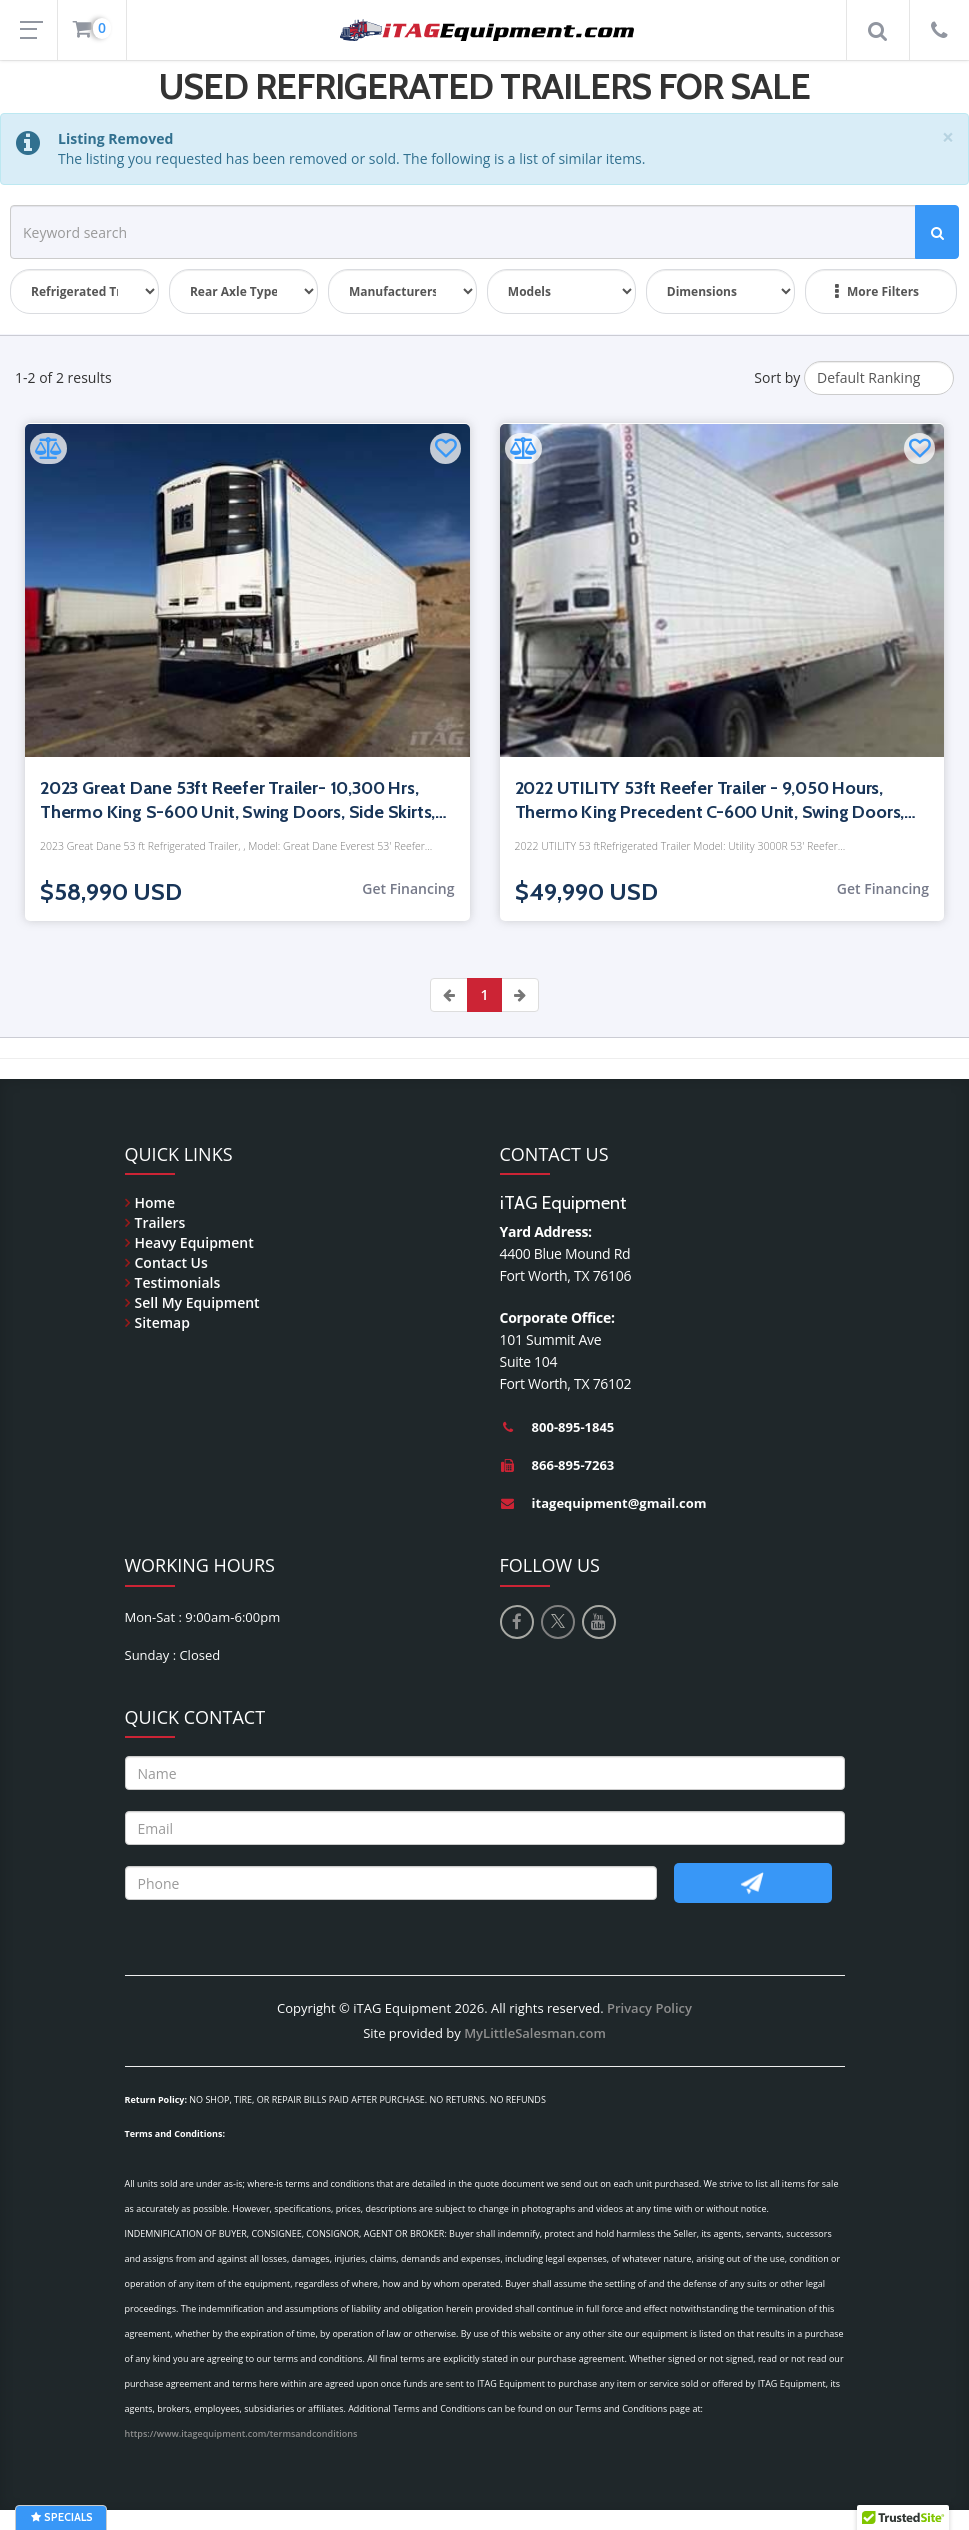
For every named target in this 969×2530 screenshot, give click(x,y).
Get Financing (408, 888)
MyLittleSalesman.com (535, 2033)
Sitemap (162, 1322)
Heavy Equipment (194, 1242)
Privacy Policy (649, 2008)
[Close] (948, 137)
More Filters (877, 292)
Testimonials (178, 1282)
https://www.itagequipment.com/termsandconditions (241, 2433)
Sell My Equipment (197, 1302)
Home (155, 1202)
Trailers (160, 1222)
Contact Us (171, 1262)
